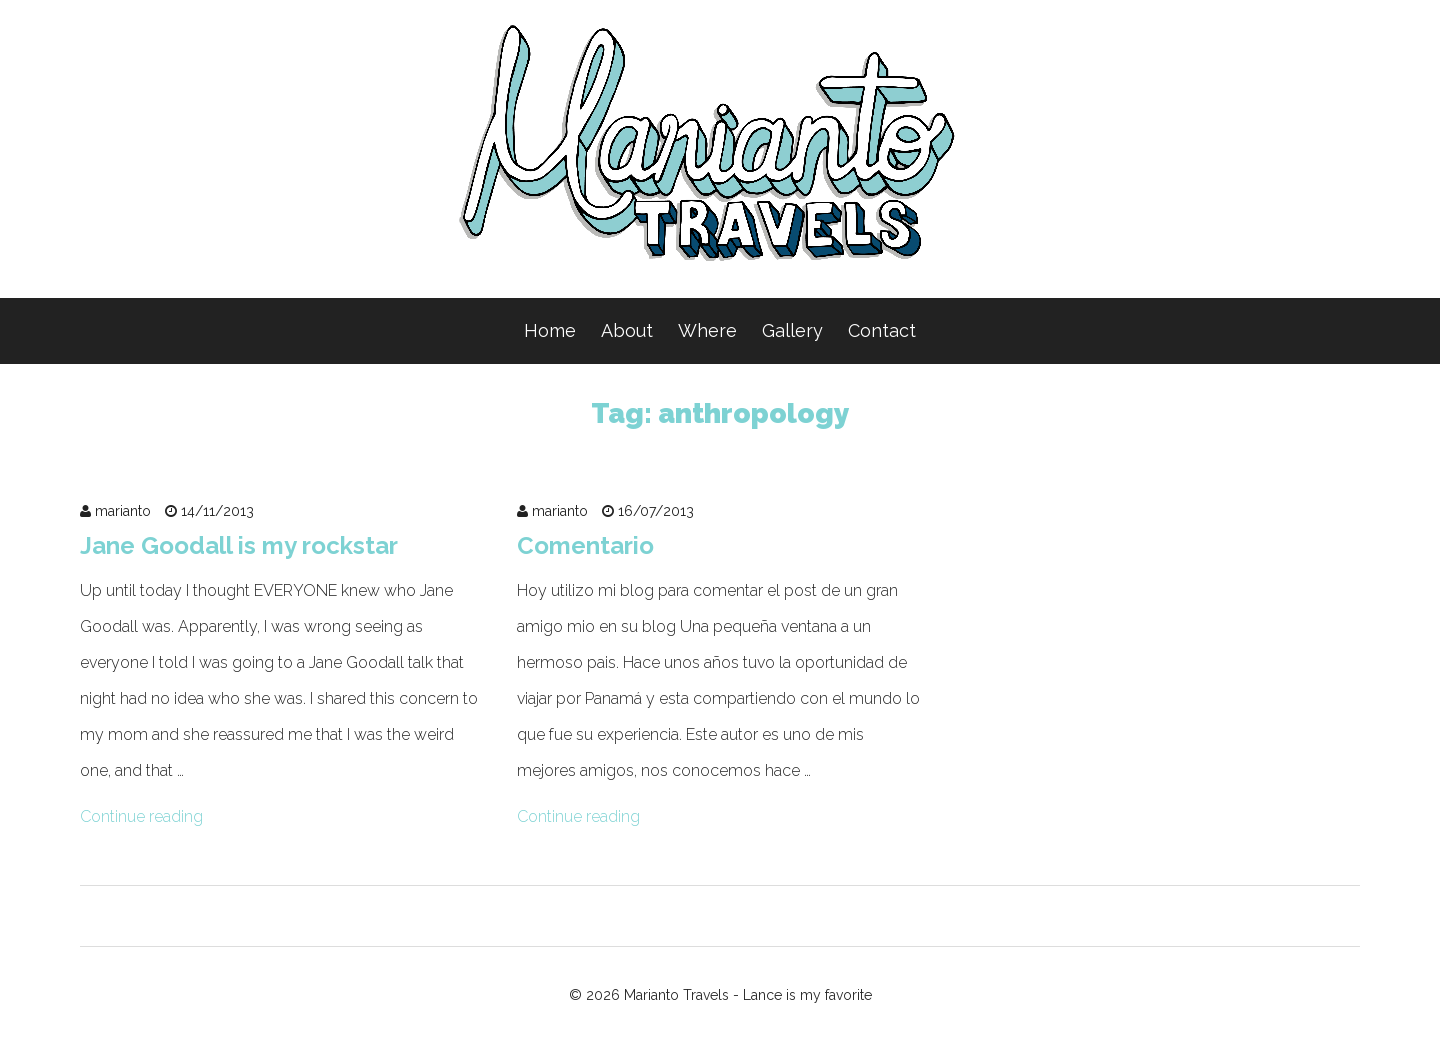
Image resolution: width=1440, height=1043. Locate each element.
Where (707, 330)
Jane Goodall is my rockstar (239, 545)
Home (550, 330)
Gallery (792, 330)
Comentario (585, 545)
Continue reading (141, 816)
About (627, 330)
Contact (882, 330)
